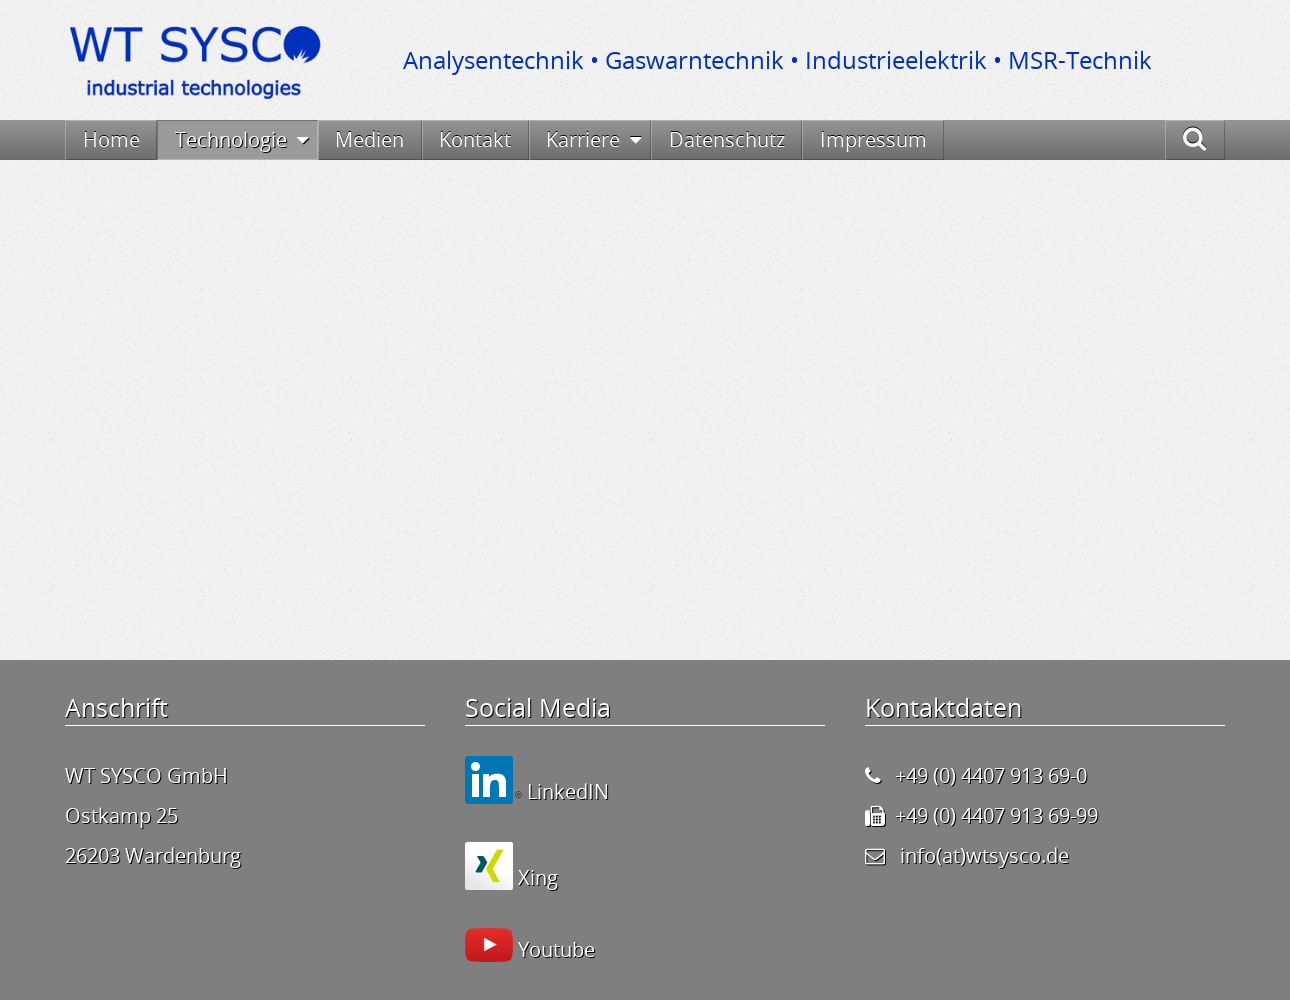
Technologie (231, 139)
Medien (369, 139)
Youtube (554, 949)
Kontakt (475, 139)
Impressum (873, 139)
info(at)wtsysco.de (984, 855)
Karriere (583, 139)
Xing (535, 877)
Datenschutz (727, 139)
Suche (1216, 139)
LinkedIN (565, 791)
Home (111, 139)
